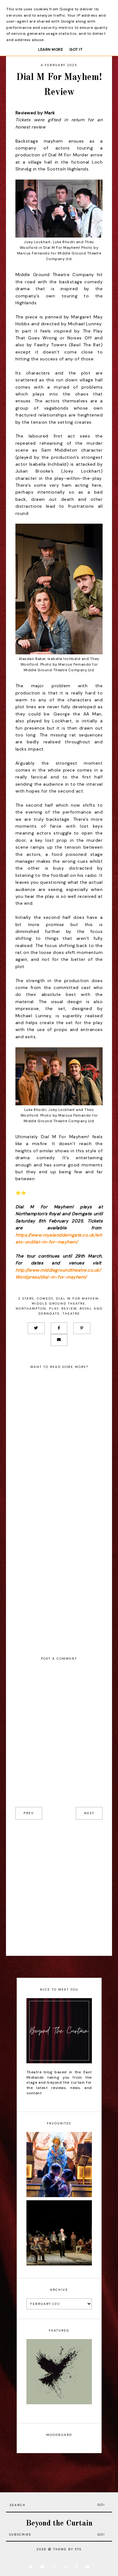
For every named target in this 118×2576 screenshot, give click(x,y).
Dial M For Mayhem (77, 1298)
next (89, 1813)
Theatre (71, 1314)
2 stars (26, 1298)
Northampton (31, 1308)
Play (54, 1308)
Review (69, 1308)
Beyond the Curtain (59, 2523)
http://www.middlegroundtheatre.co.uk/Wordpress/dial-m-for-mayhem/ (58, 1273)
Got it (75, 49)
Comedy (45, 1298)
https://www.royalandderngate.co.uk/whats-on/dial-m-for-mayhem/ (58, 1238)
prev (29, 1813)
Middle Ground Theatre (58, 1303)
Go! (101, 2505)
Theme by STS (67, 2549)
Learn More (50, 49)
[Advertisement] (59, 1887)
